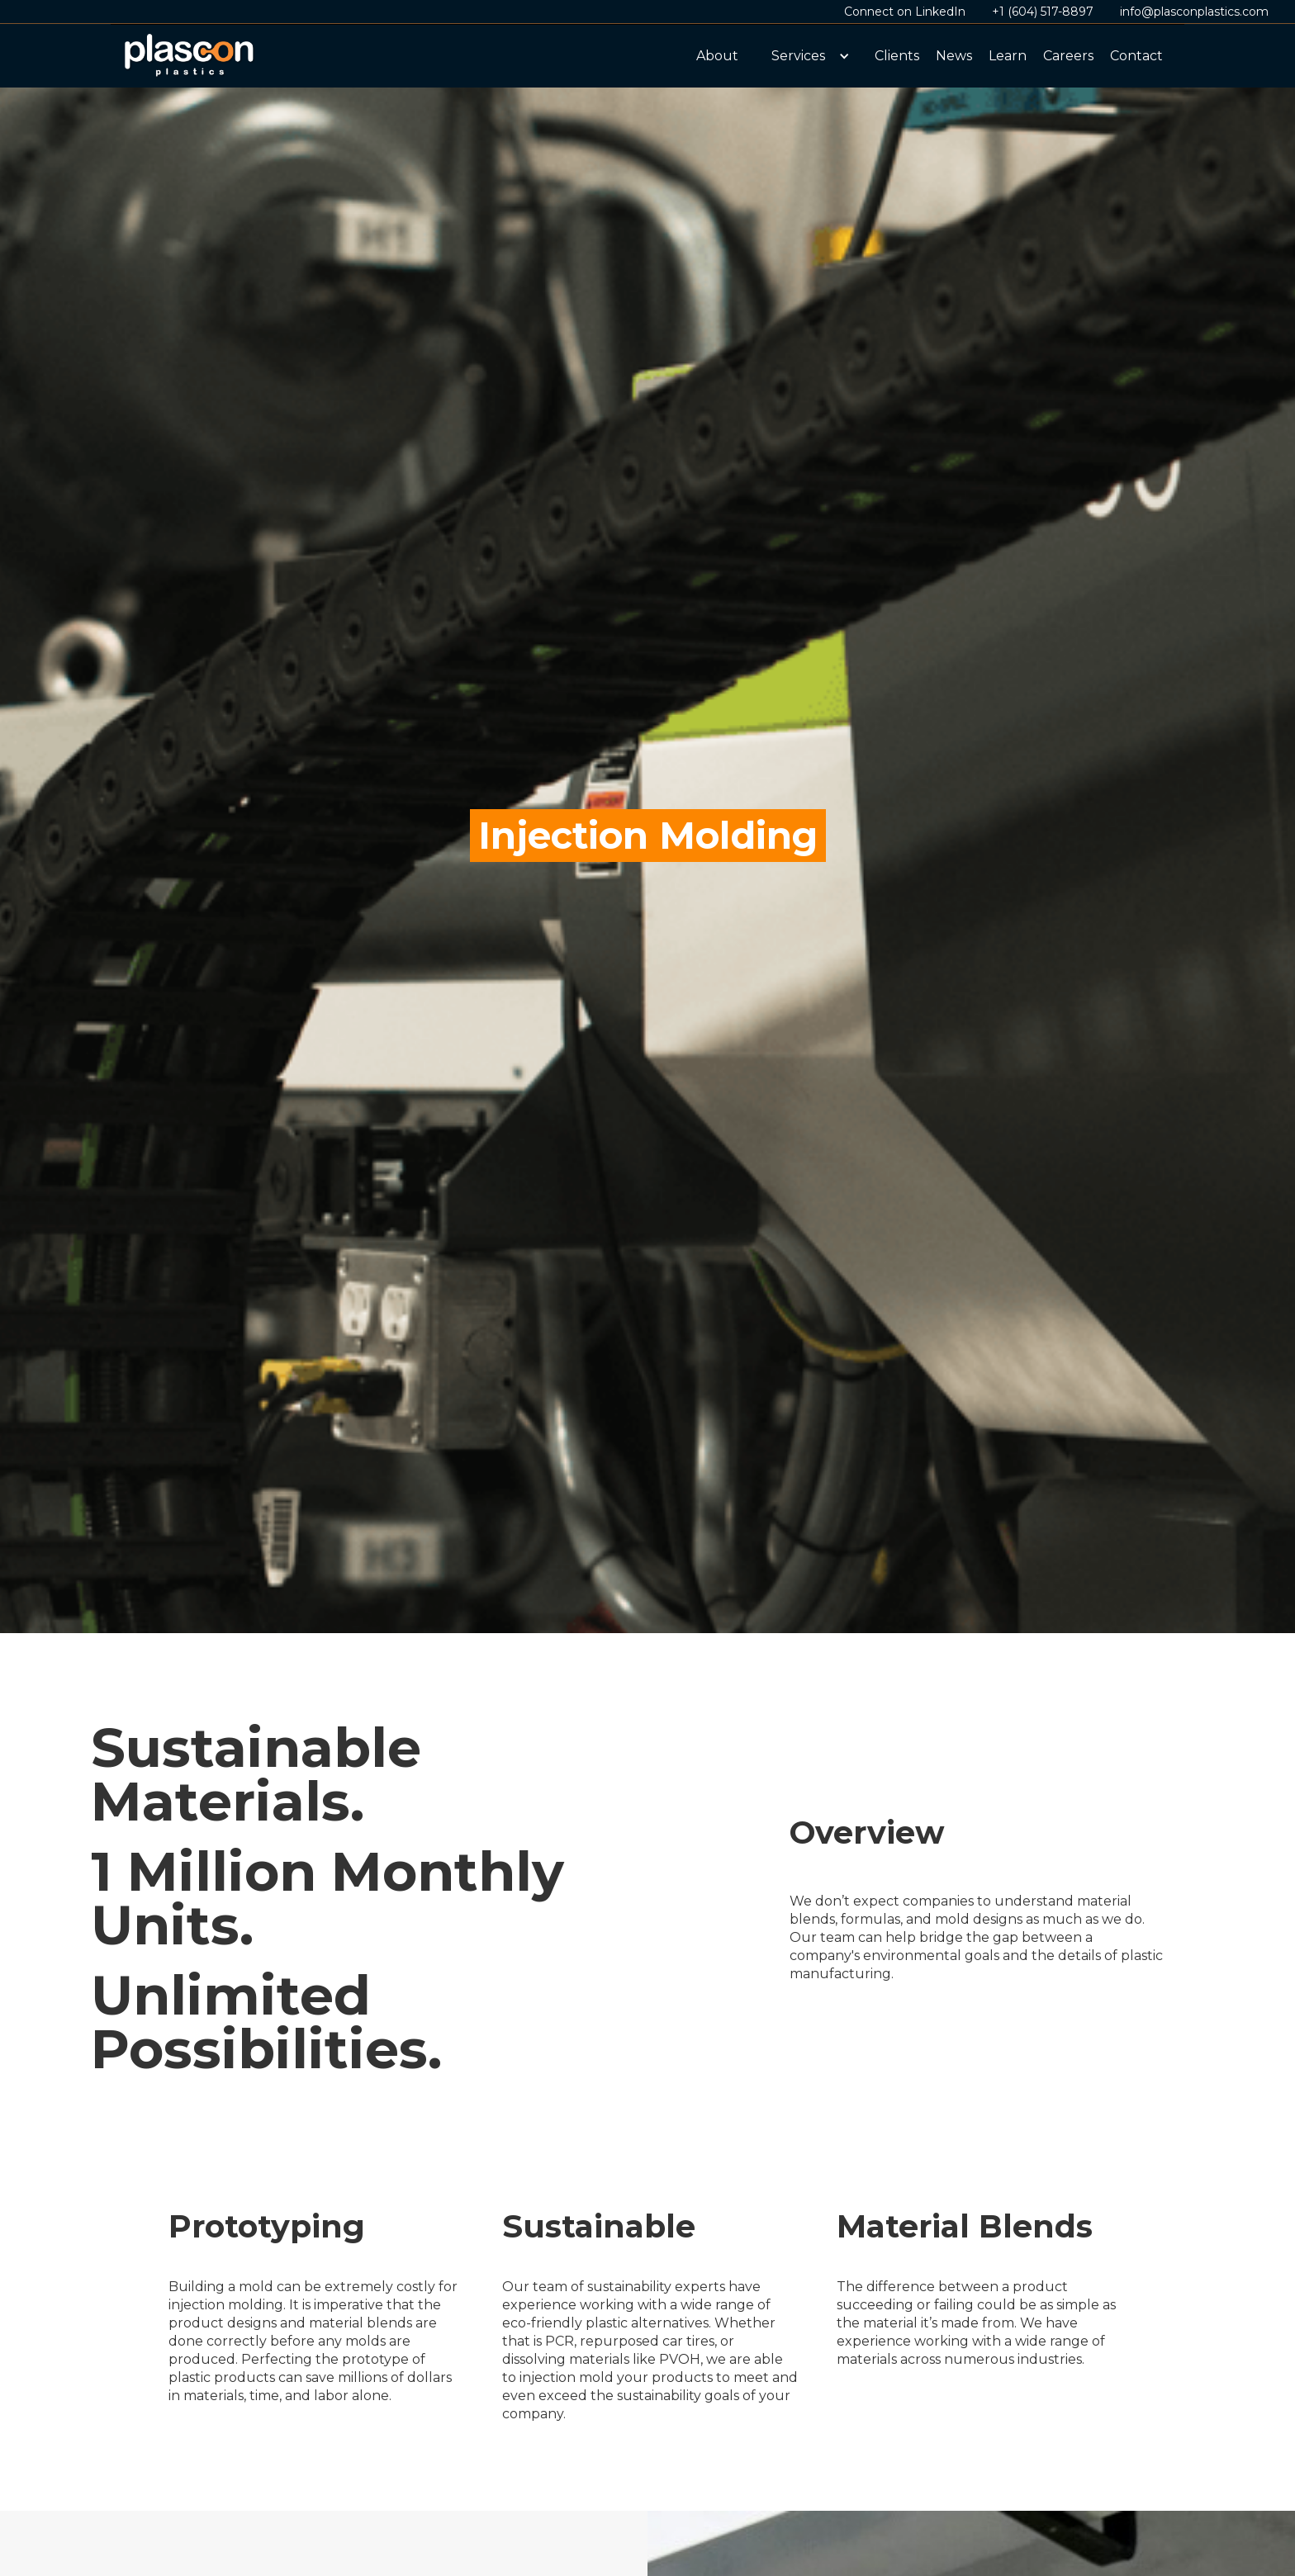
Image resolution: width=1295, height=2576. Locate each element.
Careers (1068, 56)
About (717, 56)
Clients (897, 56)
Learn (1008, 56)
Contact (1136, 56)
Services (798, 56)
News (954, 56)
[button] (806, 56)
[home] (190, 56)
